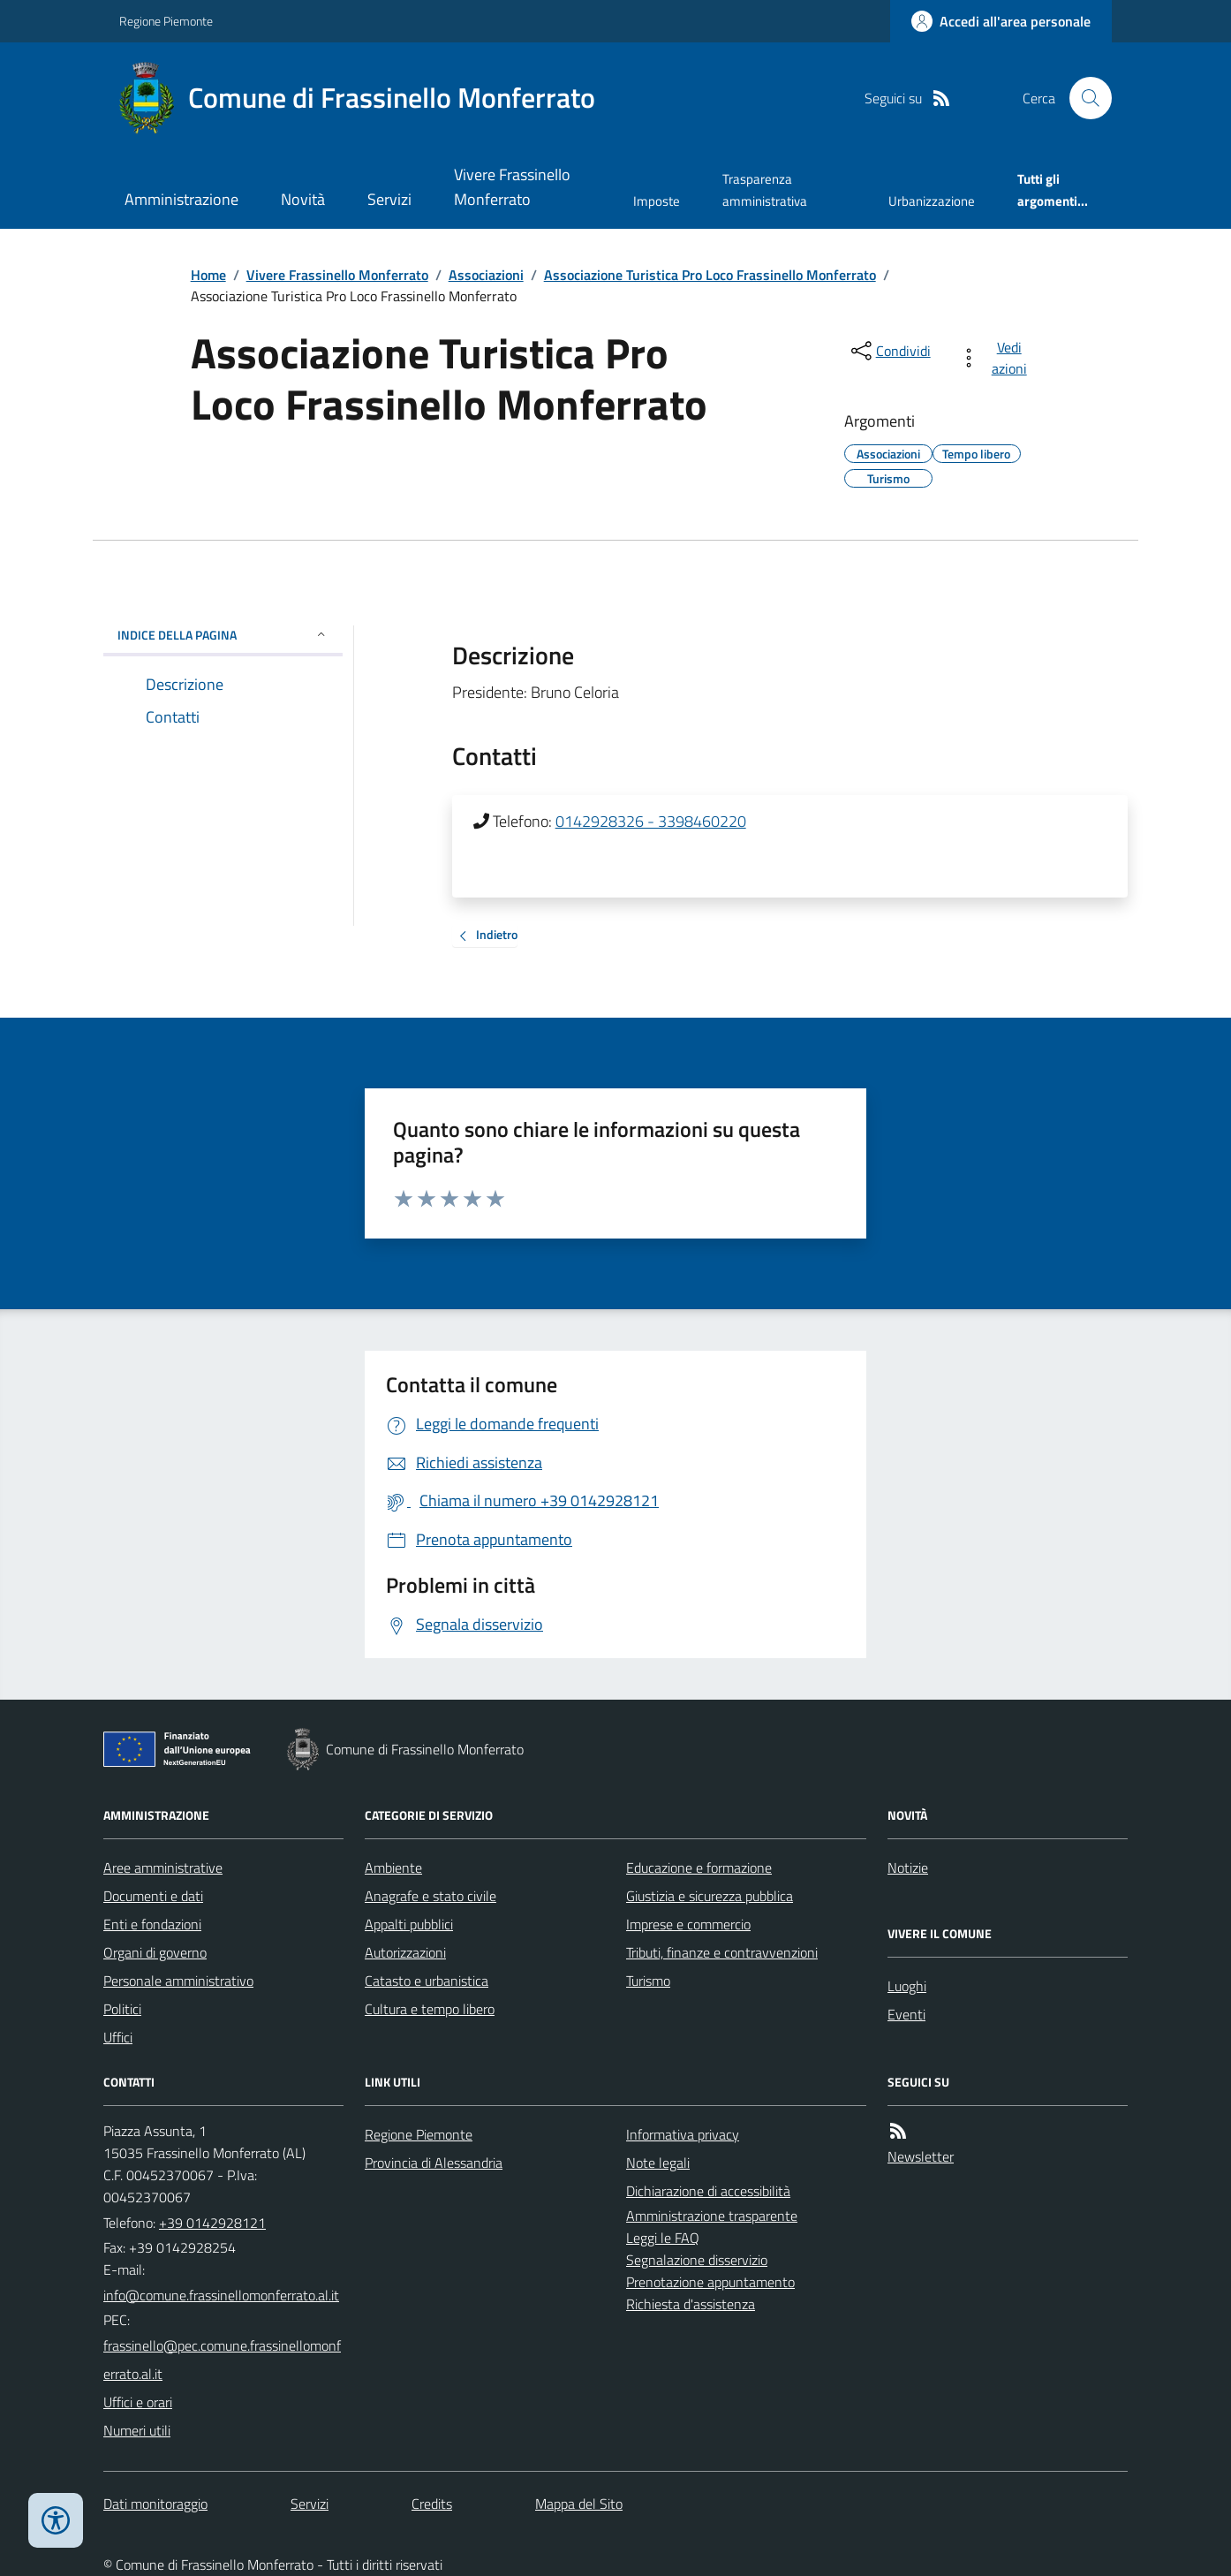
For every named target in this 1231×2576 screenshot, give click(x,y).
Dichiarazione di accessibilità (708, 2190)
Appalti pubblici (409, 1924)
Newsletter (920, 2156)
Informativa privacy (682, 2134)
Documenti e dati (153, 1895)
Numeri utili (136, 2430)
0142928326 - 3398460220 (650, 821)
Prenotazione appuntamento (710, 2281)
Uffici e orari (137, 2402)
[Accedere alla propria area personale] (1001, 21)
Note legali (658, 2162)
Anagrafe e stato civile (430, 1895)
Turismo (648, 1980)
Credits (432, 2503)
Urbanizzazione (931, 201)
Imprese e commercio (688, 1924)
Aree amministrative (163, 1867)
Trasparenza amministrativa (764, 189)
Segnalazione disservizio (696, 2259)
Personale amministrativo (178, 1980)
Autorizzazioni (405, 1952)
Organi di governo (155, 1952)
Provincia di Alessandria (433, 2162)
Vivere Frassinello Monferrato (512, 187)
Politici (122, 2008)
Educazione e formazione (699, 1867)
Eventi (906, 2014)
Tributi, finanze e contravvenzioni (722, 1952)
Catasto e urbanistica (426, 1980)
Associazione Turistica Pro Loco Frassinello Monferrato (710, 274)
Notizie (907, 1867)
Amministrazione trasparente (711, 2215)
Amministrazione (181, 199)
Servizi (389, 199)
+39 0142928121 (212, 2222)
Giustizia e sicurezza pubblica (709, 1895)
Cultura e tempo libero (430, 2008)
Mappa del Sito (579, 2503)
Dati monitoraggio (155, 2503)
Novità (303, 199)
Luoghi (906, 1985)
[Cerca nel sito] (1083, 98)
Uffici (117, 2037)
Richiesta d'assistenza (690, 2304)
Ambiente (393, 1867)
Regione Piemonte (166, 20)
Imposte (656, 201)
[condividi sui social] (889, 351)
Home (208, 274)
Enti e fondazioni (152, 1924)
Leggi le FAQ (662, 2237)
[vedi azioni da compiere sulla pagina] (996, 358)
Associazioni (486, 274)
